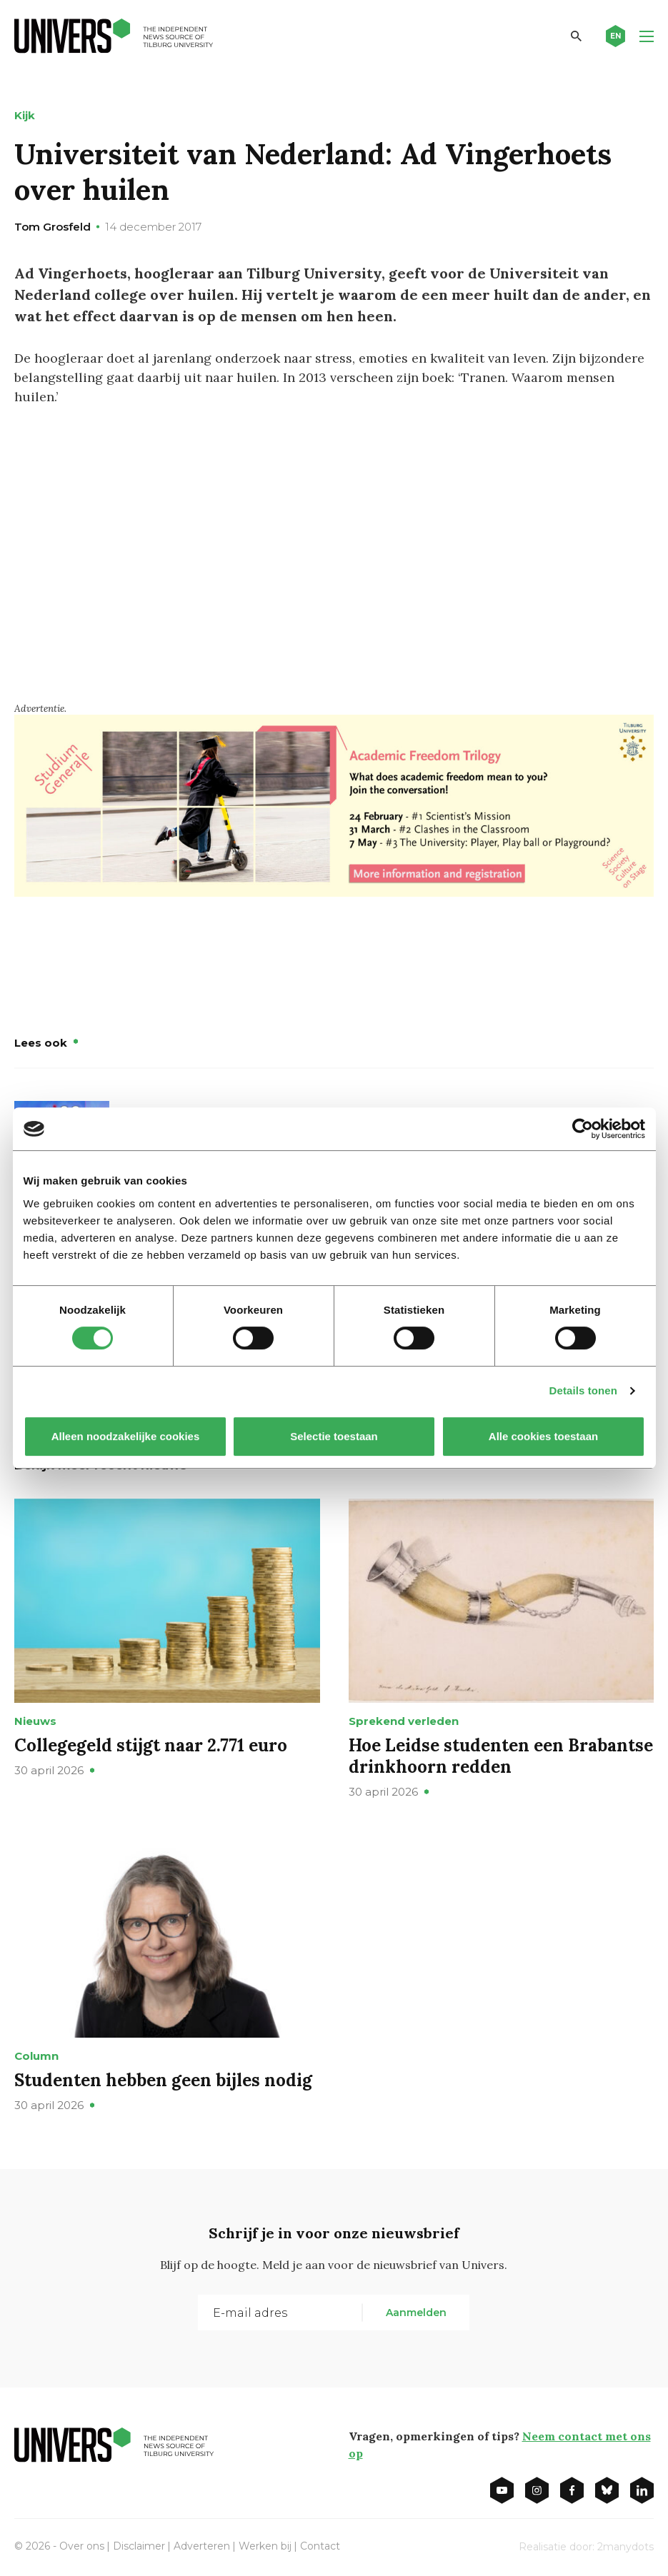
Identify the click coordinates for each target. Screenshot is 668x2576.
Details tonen (583, 1390)
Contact (320, 2546)
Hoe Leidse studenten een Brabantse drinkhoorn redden (501, 1756)
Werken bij (265, 2546)
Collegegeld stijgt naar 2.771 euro (150, 1745)
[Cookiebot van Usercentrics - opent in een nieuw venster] (582, 1128)
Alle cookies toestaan (542, 1436)
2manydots (625, 2546)
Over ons (81, 2546)
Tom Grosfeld (52, 226)
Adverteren (202, 2546)
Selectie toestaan (334, 1436)
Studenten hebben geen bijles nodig (163, 2080)
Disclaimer (139, 2546)
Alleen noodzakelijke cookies (125, 1436)
